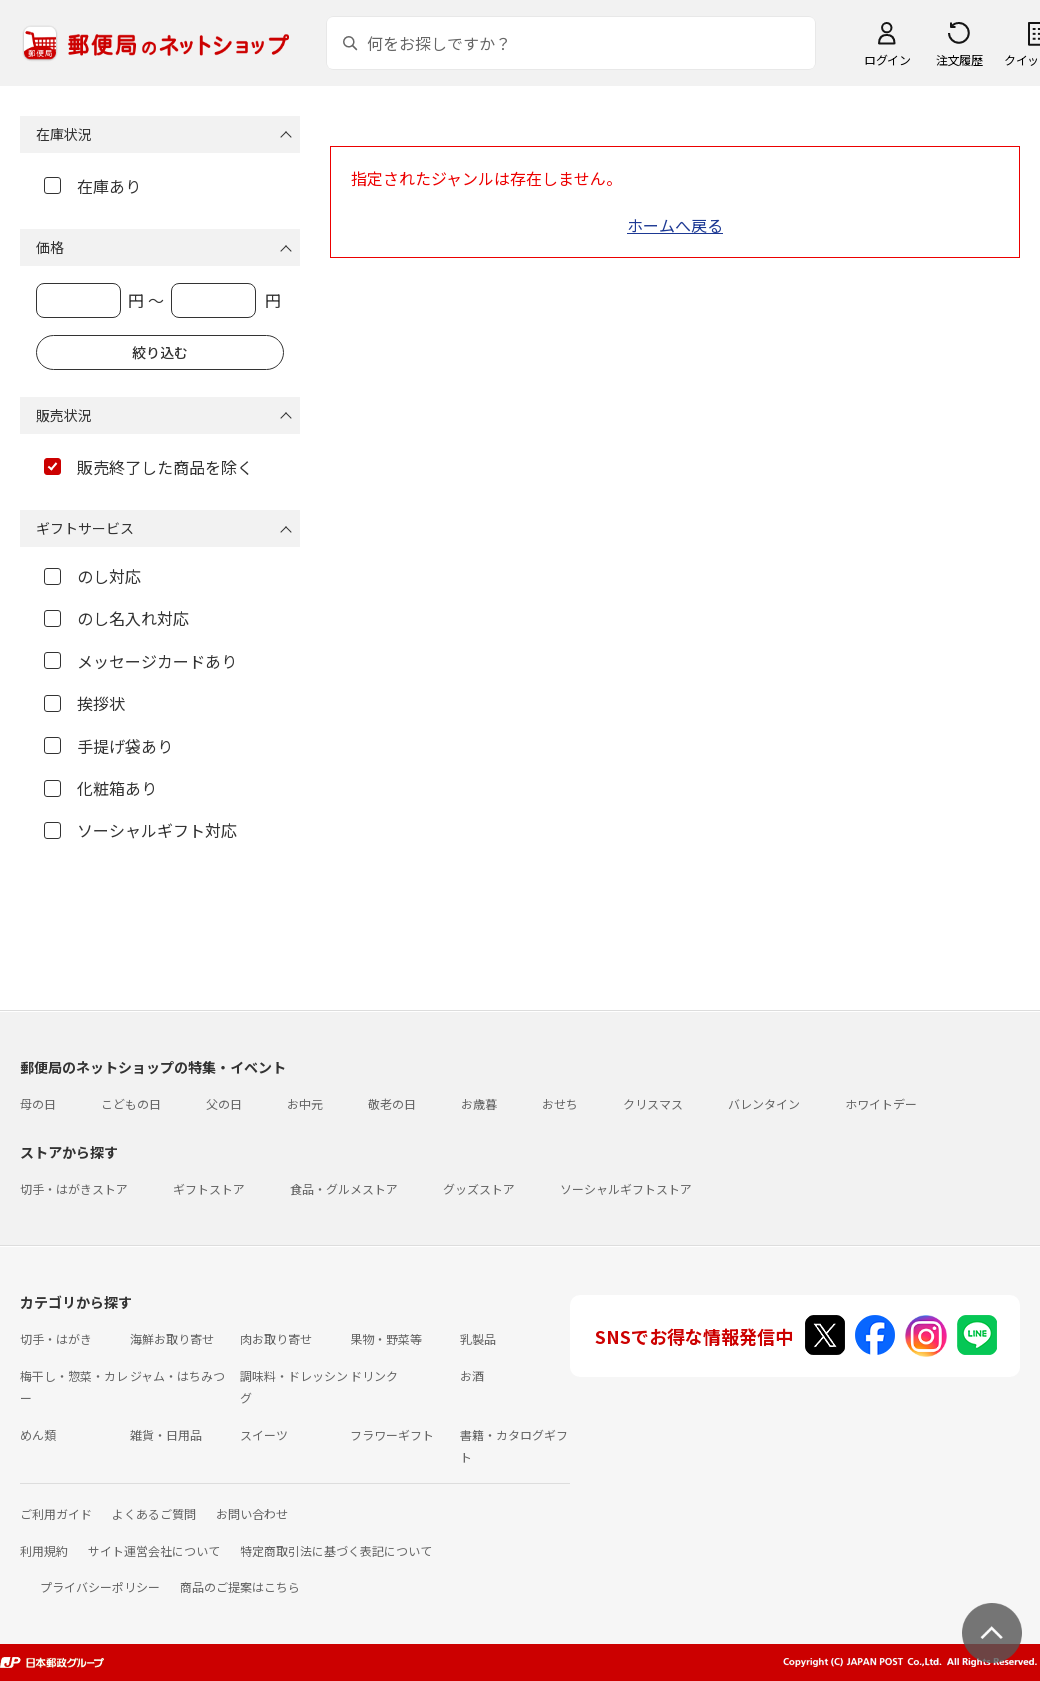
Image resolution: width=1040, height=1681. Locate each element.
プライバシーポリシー (100, 1586)
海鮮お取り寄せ (172, 1338)
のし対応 (92, 576)
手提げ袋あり (108, 746)
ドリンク (374, 1375)
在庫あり (92, 186)
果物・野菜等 (386, 1338)
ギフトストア (209, 1188)
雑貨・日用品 (166, 1434)
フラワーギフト (392, 1434)
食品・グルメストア (344, 1188)
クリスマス (653, 1103)
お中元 (305, 1103)
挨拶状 (84, 703)
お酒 (472, 1375)
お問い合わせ (252, 1513)
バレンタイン (764, 1103)
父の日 (224, 1103)
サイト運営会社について (154, 1550)
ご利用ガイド (56, 1513)
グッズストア (479, 1188)
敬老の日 (392, 1103)
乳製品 (478, 1338)
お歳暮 (479, 1103)
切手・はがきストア (74, 1188)
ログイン (887, 59)
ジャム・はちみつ (177, 1375)
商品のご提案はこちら (240, 1586)
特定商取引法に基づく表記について (336, 1550)
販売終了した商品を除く (148, 467)
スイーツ (264, 1434)
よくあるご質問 (154, 1513)
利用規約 (44, 1550)
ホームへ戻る (675, 225)
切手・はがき (56, 1338)
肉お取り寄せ (276, 1338)
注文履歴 (959, 59)
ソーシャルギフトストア (626, 1188)
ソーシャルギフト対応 (140, 830)
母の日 (38, 1103)
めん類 (38, 1434)
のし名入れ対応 (116, 618)
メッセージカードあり (140, 661)
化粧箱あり (100, 788)
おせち (560, 1103)
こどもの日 (131, 1103)
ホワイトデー (881, 1103)
